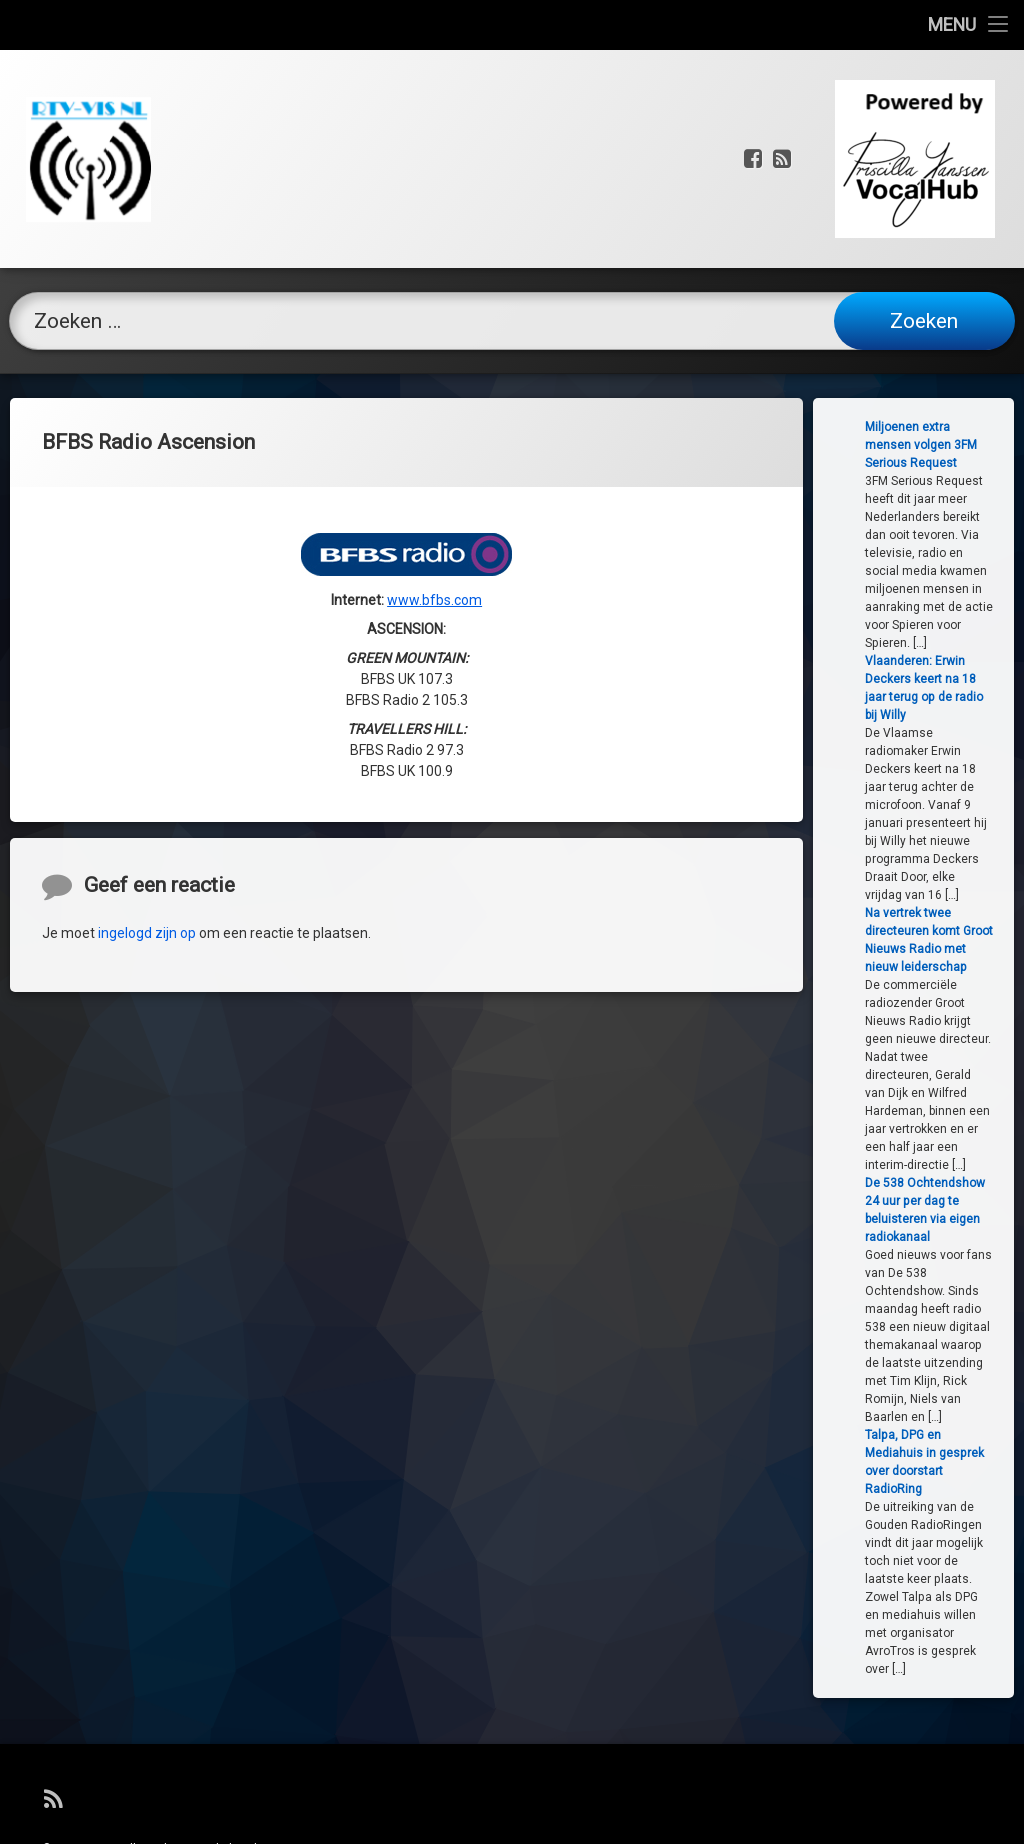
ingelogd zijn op (147, 1023)
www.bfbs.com (434, 516)
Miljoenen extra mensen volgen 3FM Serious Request (961, 445)
